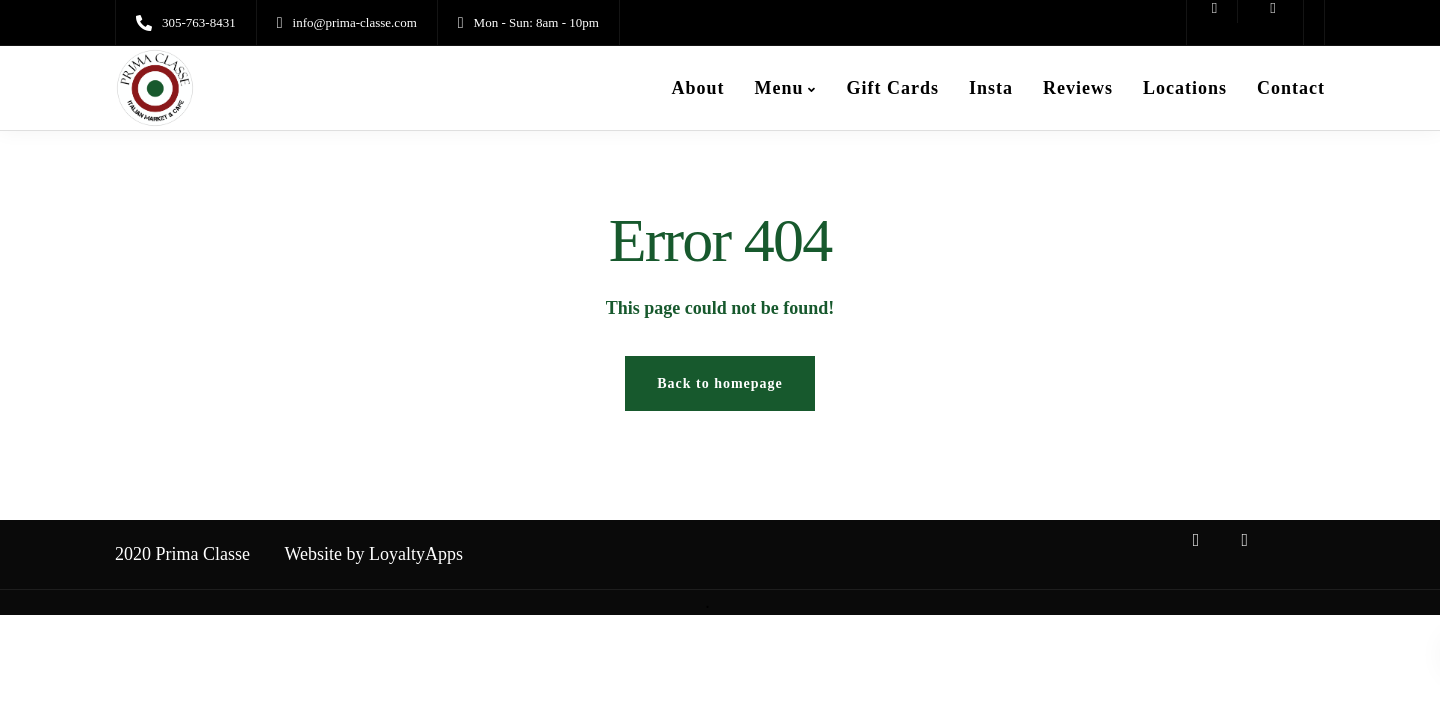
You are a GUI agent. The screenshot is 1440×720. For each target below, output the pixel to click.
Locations (1185, 88)
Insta (991, 88)
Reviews (1078, 88)
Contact (1291, 88)
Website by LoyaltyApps (374, 554)
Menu (778, 88)
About (697, 88)
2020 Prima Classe (182, 554)
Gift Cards (892, 88)
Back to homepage (720, 383)
